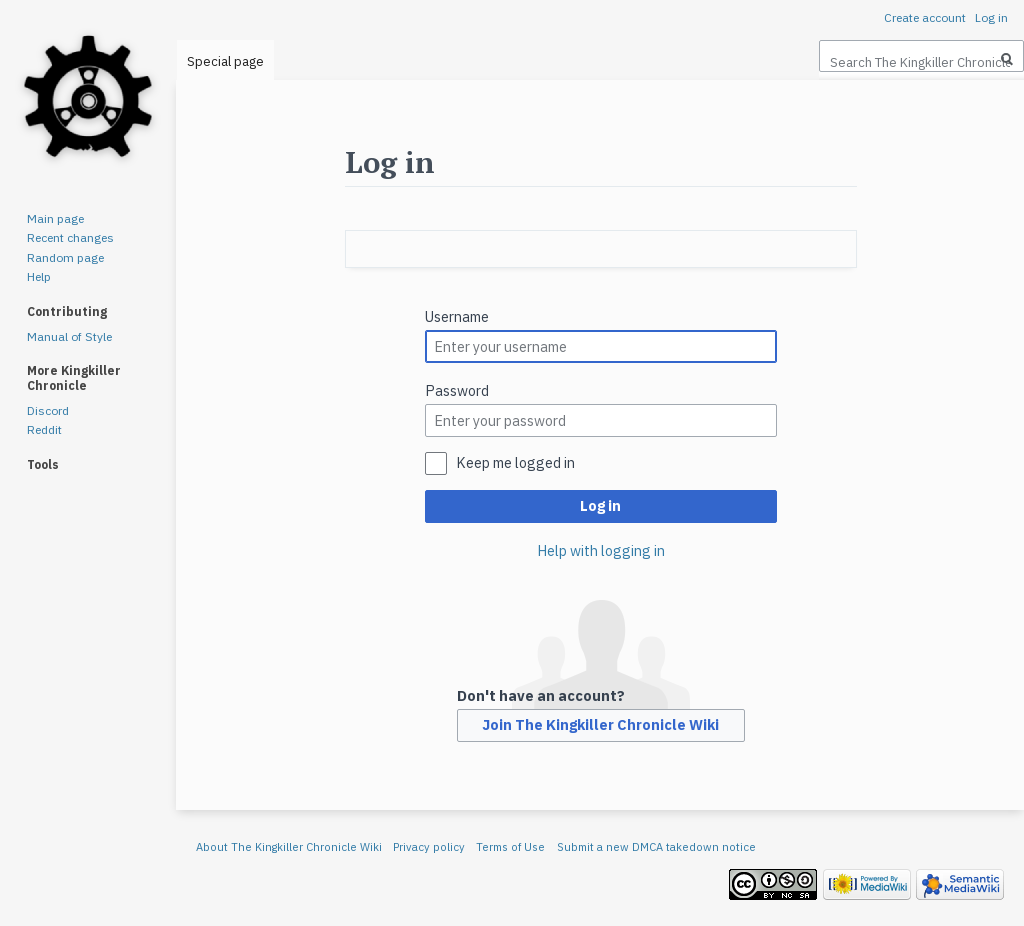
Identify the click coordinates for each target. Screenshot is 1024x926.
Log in (600, 505)
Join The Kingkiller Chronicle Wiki (600, 724)
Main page (55, 218)
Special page (225, 61)
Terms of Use (510, 847)
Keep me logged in (515, 462)
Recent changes (70, 237)
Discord (48, 410)
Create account (925, 17)
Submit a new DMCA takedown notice (656, 847)
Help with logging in (601, 550)
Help (39, 276)
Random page (65, 257)
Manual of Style (69, 336)
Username (457, 316)
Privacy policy (429, 847)
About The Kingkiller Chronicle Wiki (289, 847)
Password (457, 390)
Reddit (44, 429)
